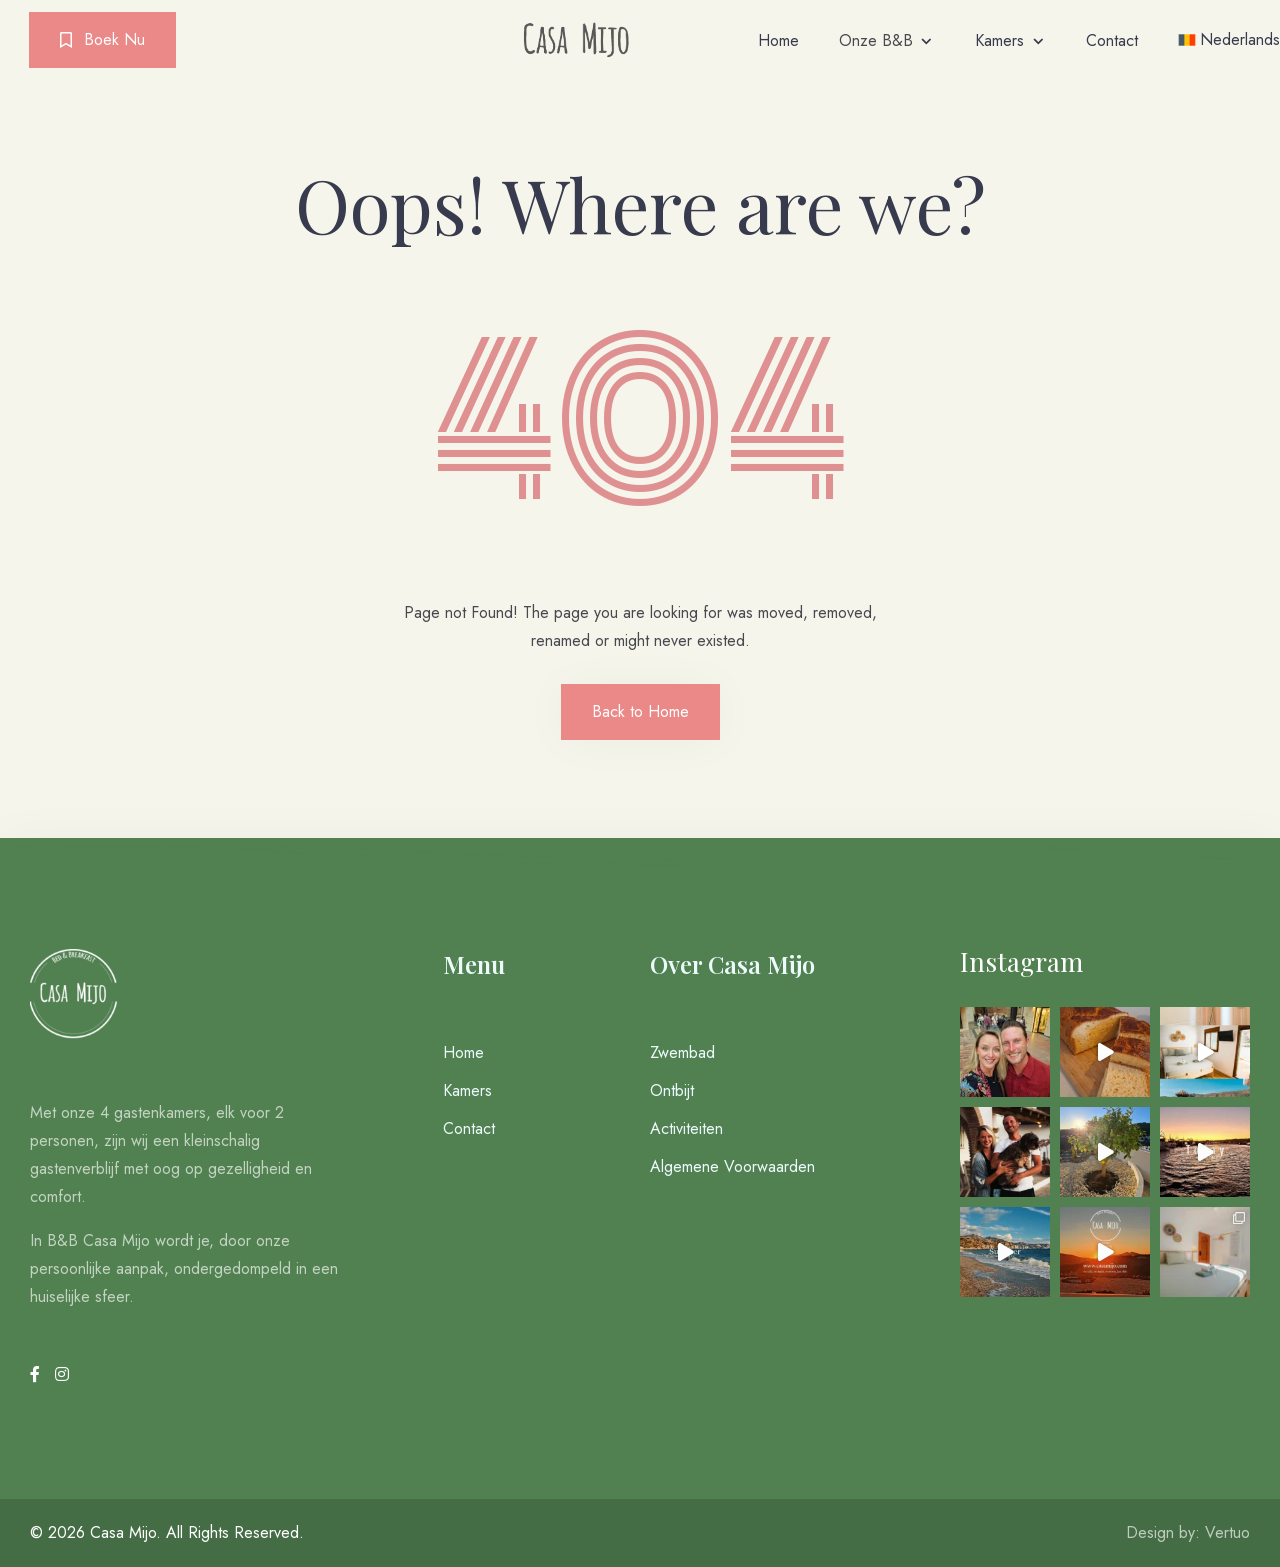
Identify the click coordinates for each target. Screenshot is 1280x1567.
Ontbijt (672, 1090)
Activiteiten (686, 1128)
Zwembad (682, 1052)
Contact (1112, 40)
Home (778, 40)
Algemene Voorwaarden (732, 1166)
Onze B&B (876, 40)
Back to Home (640, 711)
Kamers (999, 40)
